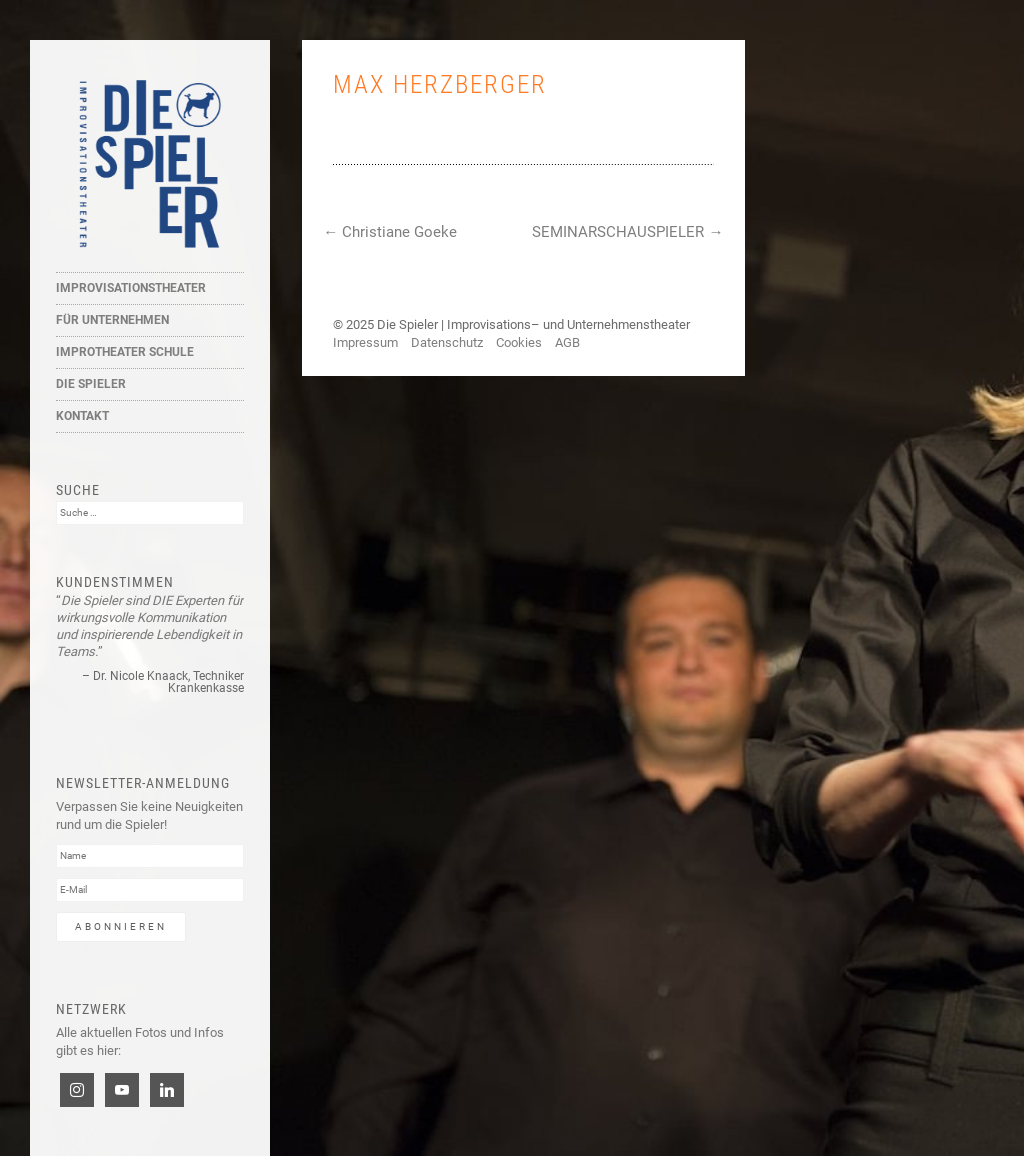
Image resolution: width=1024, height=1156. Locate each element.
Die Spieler (91, 384)
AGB (567, 342)
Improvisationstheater (131, 288)
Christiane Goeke (390, 232)
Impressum (365, 342)
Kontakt (82, 416)
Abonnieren (121, 926)
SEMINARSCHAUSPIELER (627, 232)
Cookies (519, 342)
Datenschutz (447, 342)
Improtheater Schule (125, 352)
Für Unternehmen (112, 320)
